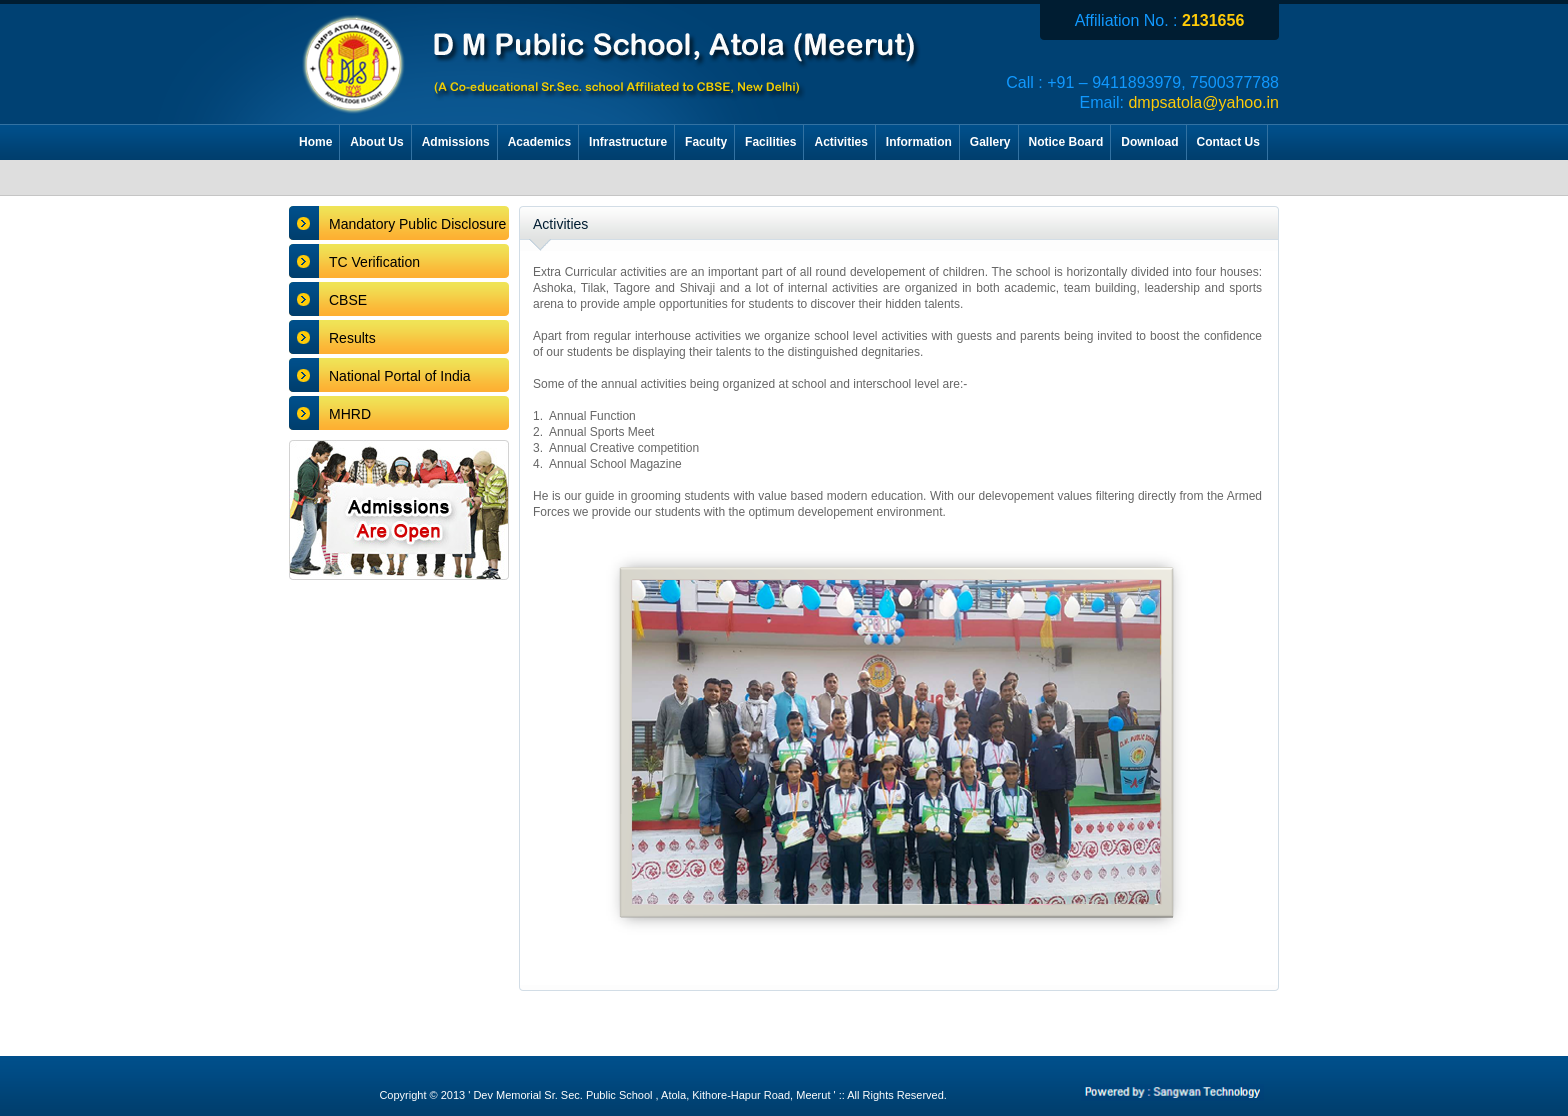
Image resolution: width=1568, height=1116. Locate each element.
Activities (560, 224)
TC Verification (374, 262)
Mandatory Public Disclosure (417, 224)
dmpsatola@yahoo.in (1203, 102)
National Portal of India (400, 376)
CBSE (348, 300)
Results (352, 338)
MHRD (350, 414)
